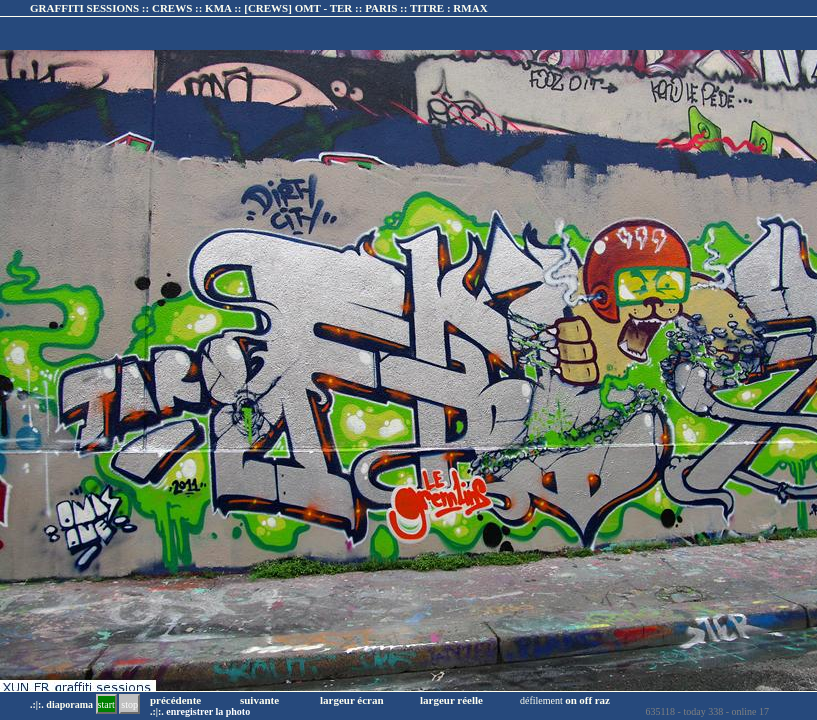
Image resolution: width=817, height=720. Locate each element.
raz (602, 700)
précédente (175, 700)
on (571, 700)
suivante (259, 700)
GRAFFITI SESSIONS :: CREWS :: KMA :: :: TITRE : (259, 8)
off (585, 700)
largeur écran (352, 700)
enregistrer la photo (208, 711)
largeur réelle (451, 700)
